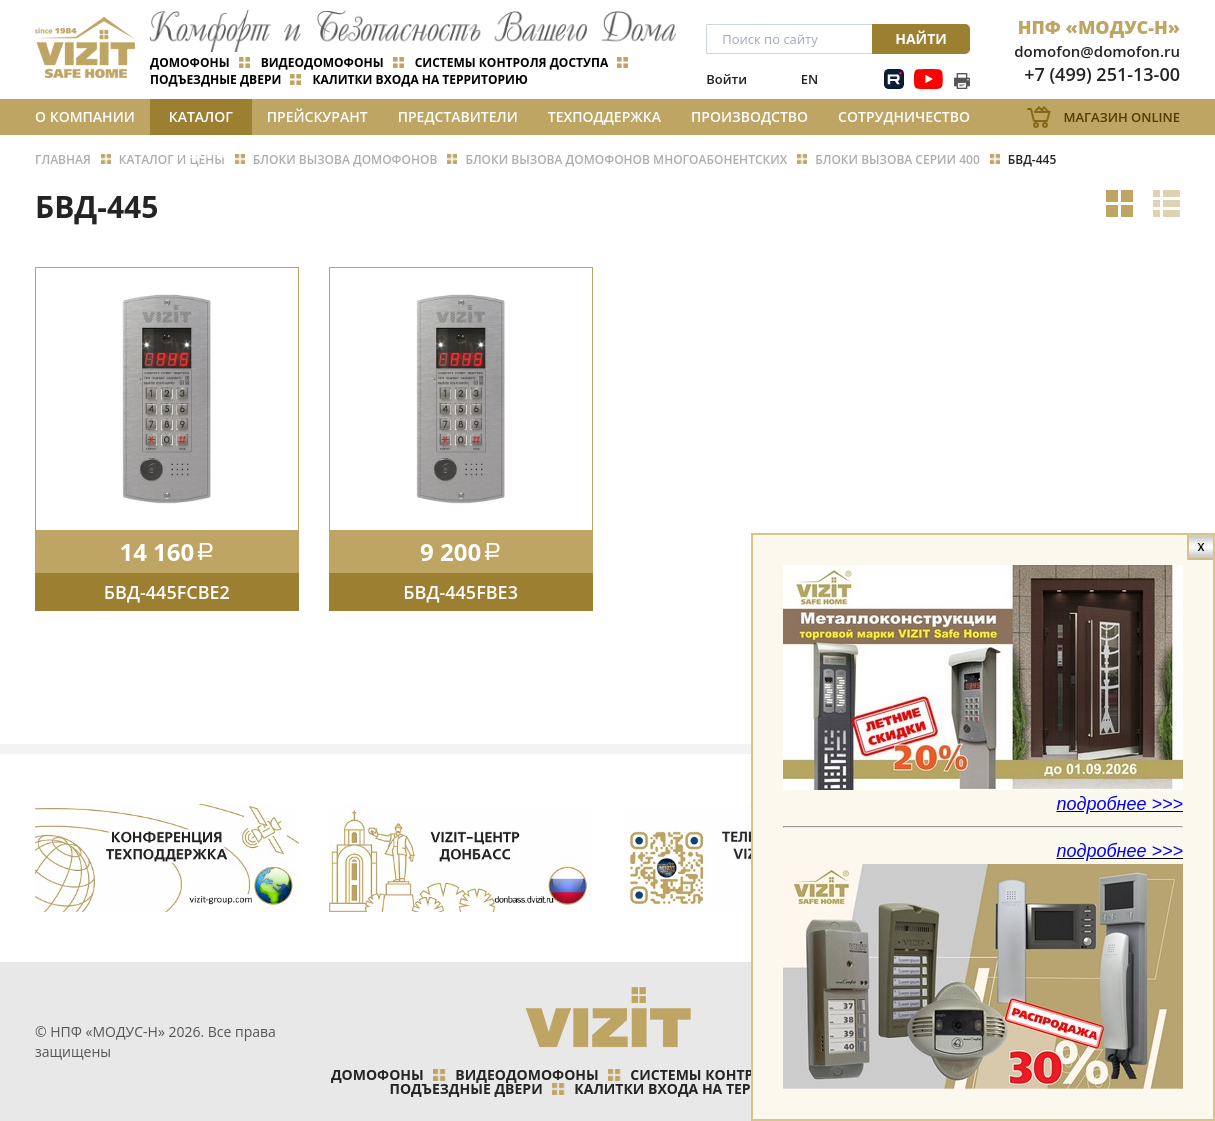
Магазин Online (1121, 117)
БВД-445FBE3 (460, 592)
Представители (458, 116)
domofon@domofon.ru (1097, 51)
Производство (749, 116)
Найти (921, 38)
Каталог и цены (201, 121)
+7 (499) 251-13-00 (1102, 74)
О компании (85, 116)
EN (809, 79)
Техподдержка (604, 116)
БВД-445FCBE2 (167, 592)
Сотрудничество (904, 116)
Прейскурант (317, 116)
